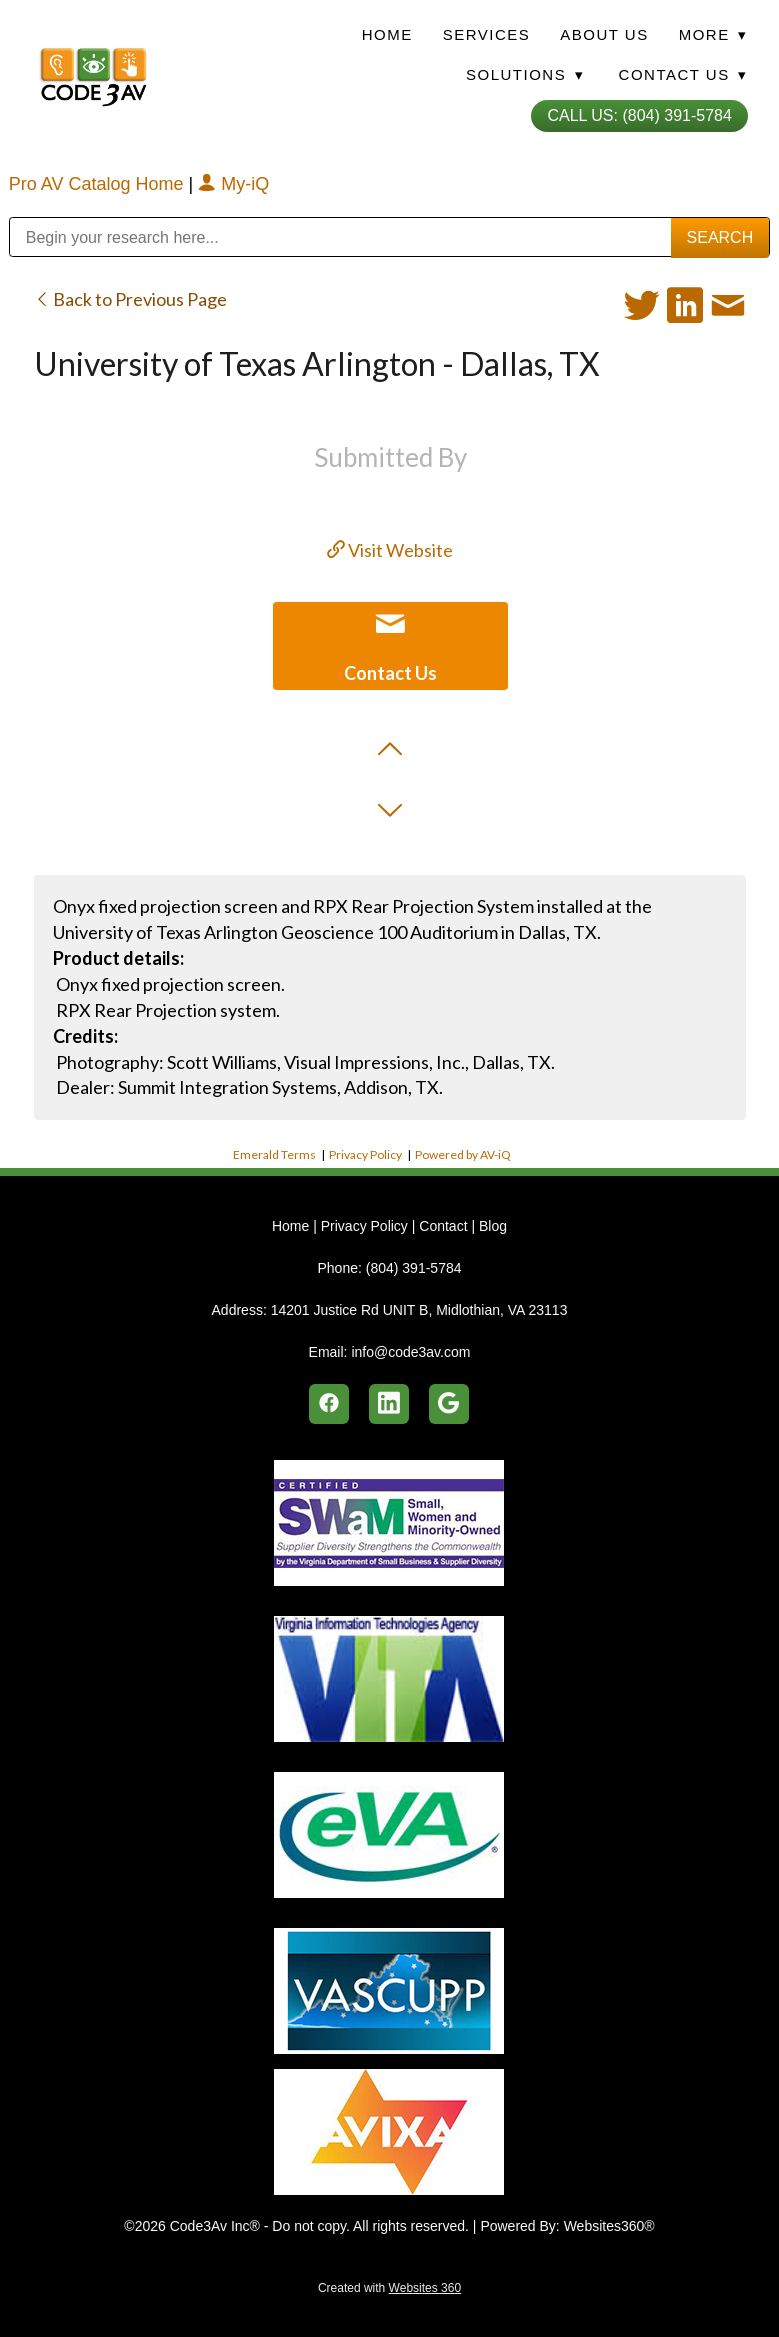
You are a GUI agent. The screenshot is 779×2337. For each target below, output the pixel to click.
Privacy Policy (365, 1154)
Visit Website (390, 550)
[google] (449, 1404)
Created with (389, 2288)
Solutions (525, 74)
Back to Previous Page (130, 299)
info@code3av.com (410, 1352)
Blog (493, 1226)
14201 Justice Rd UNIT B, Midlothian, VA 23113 (419, 1310)
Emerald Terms (274, 1154)
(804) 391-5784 (414, 1268)
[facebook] (329, 1404)
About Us (604, 34)
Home (387, 34)
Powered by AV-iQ (463, 1154)
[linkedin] (389, 1404)
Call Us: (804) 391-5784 (639, 115)
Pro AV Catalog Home (99, 184)
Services (487, 34)
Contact (443, 1226)
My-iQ (233, 184)
